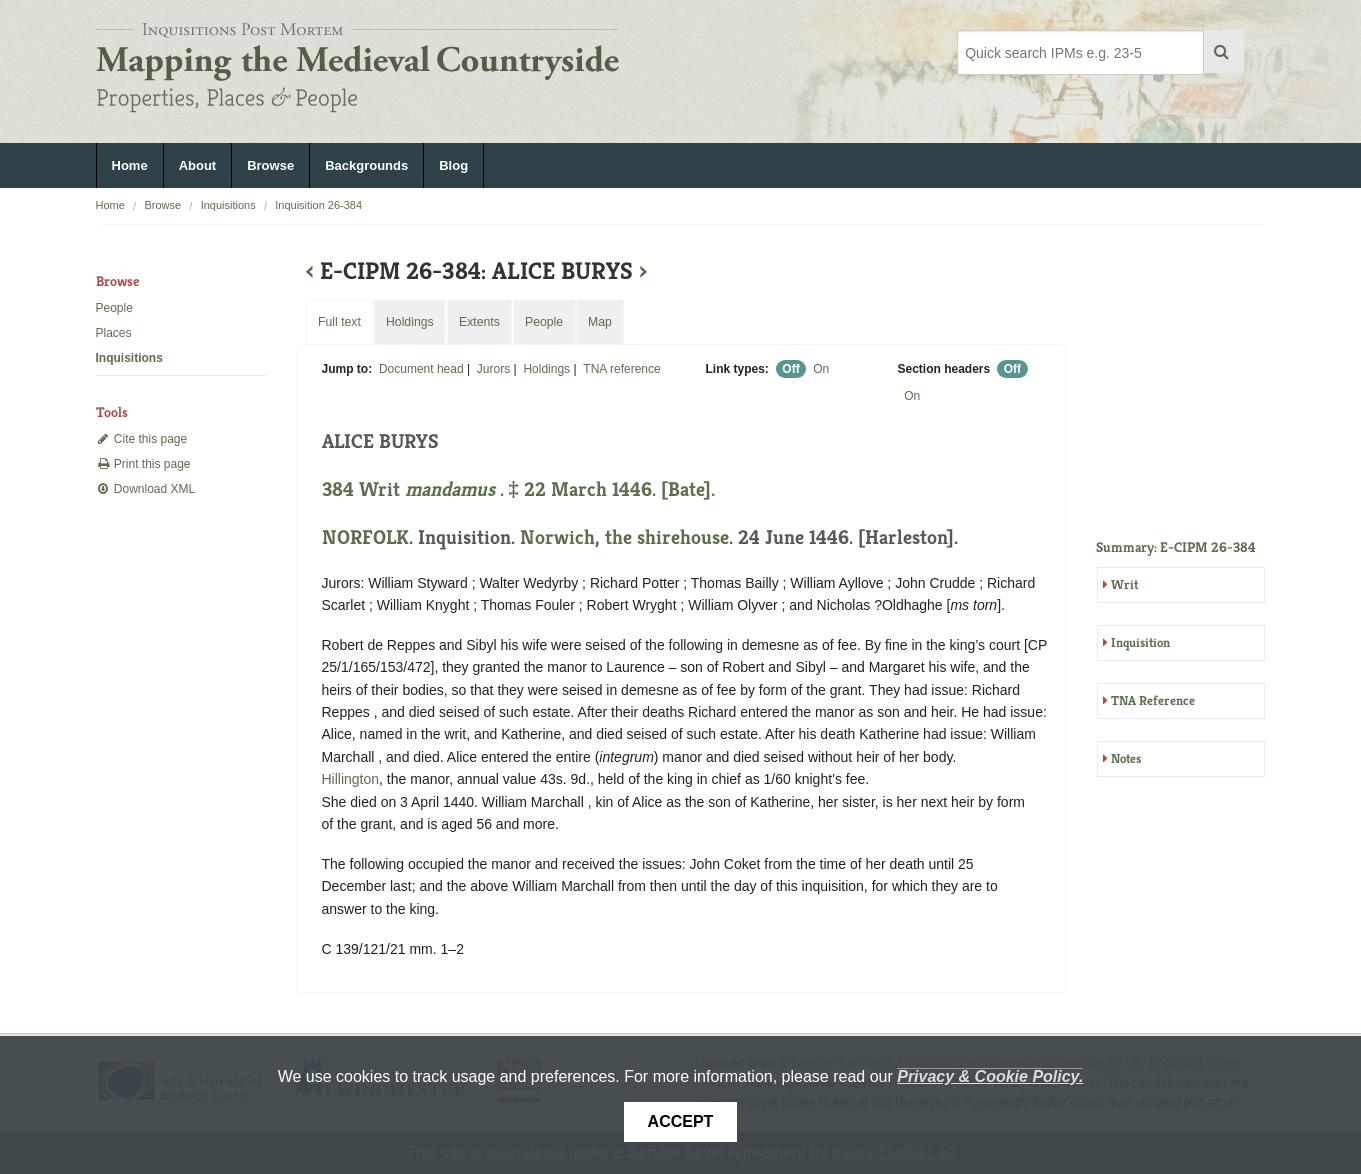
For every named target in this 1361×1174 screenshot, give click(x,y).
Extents (479, 322)
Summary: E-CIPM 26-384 (1176, 547)
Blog (453, 165)
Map (600, 322)
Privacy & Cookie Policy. (990, 1076)
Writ (1124, 584)
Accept (681, 1121)
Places (114, 333)
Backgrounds (366, 165)
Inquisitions (228, 205)
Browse (270, 165)
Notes (1126, 758)
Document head (421, 369)
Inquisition (1140, 642)
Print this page (143, 464)
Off (790, 369)
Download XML (146, 489)
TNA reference (621, 369)
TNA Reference (1153, 700)
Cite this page (142, 439)
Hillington (351, 779)
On (821, 369)
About (198, 165)
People (114, 308)
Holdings (546, 369)
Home (130, 165)
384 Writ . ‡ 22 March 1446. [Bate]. (518, 489)
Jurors (493, 369)
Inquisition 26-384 (318, 205)
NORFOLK (365, 537)
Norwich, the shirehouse (624, 537)
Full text (339, 322)
